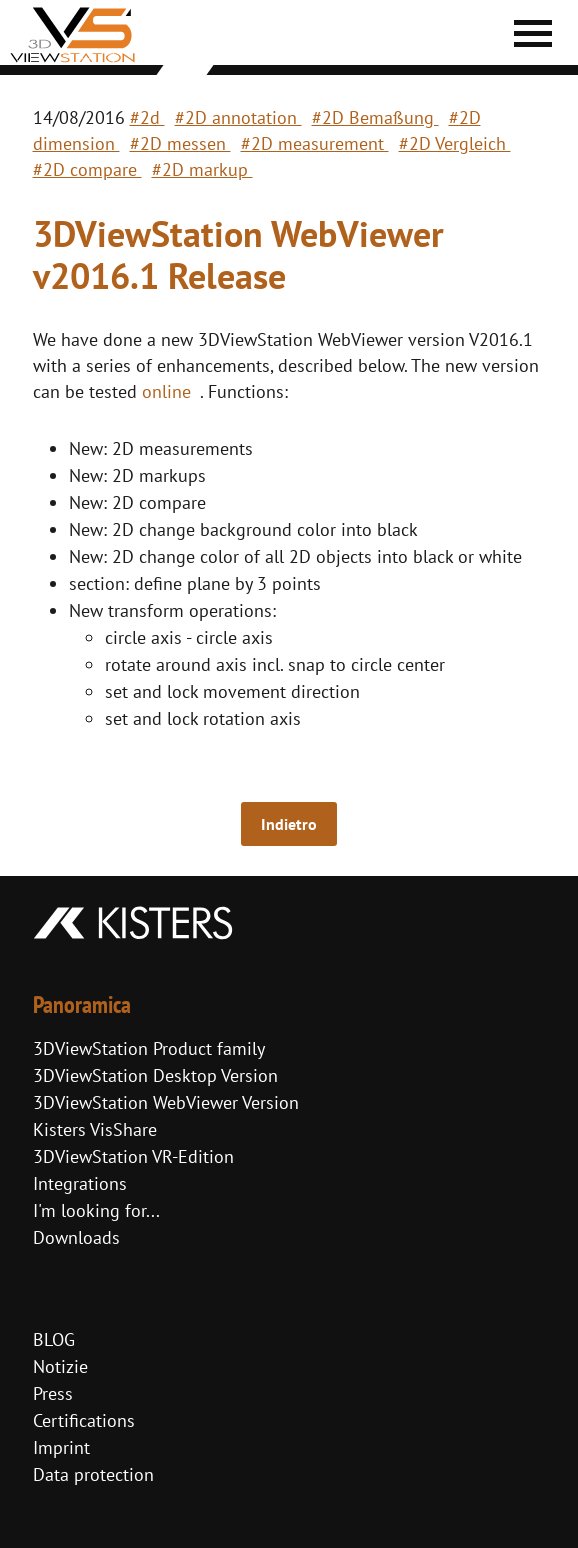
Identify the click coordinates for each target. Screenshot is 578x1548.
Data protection (93, 1474)
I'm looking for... (96, 1210)
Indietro (289, 824)
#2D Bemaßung (375, 117)
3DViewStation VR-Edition (133, 1156)
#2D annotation (238, 117)
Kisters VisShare (95, 1129)
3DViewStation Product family (149, 1048)
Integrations (80, 1183)
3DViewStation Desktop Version (155, 1075)
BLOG (54, 1339)
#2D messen (180, 143)
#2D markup (202, 169)
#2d (147, 117)
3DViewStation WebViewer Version (166, 1102)
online (166, 391)
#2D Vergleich (455, 143)
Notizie (60, 1366)
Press (53, 1393)
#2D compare (87, 169)
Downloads (76, 1237)
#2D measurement (315, 143)
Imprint (61, 1447)
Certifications (84, 1420)
